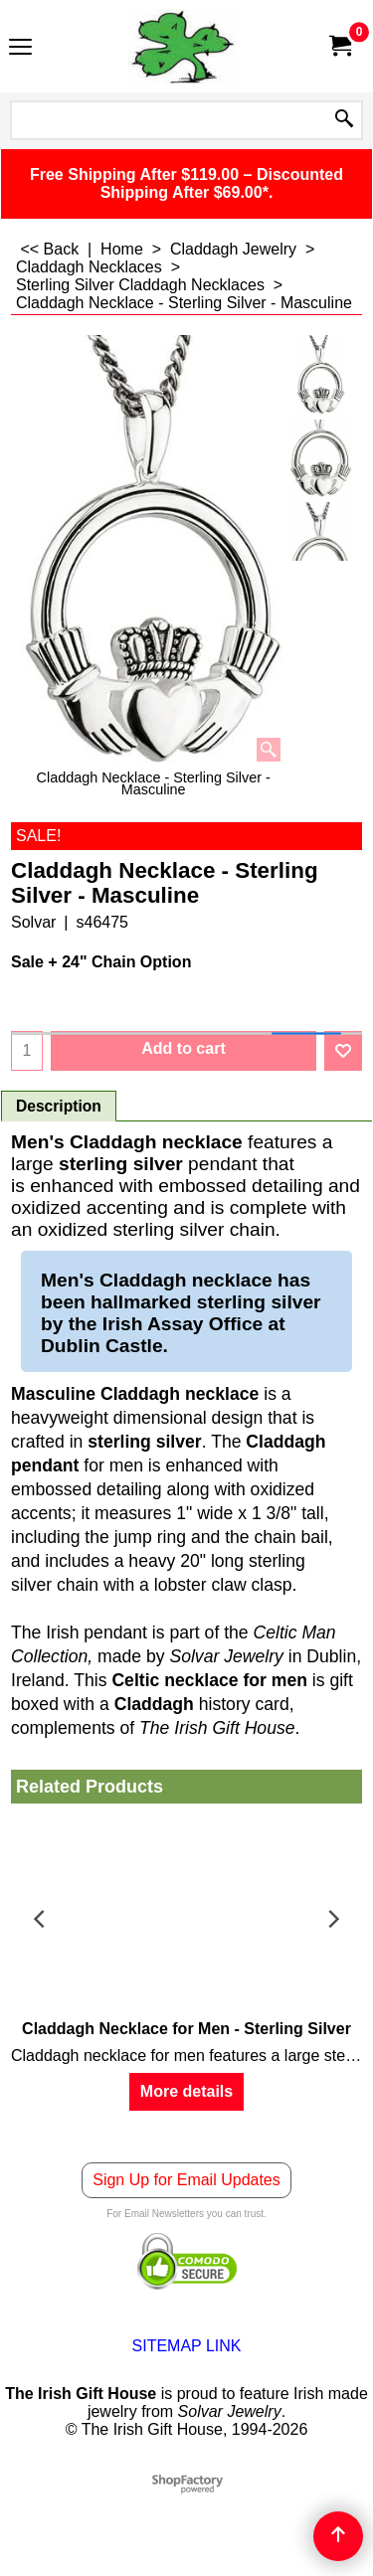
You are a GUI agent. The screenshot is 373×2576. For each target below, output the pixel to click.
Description (58, 1106)
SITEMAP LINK (187, 2345)
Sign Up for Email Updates (186, 2179)
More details (186, 2091)
